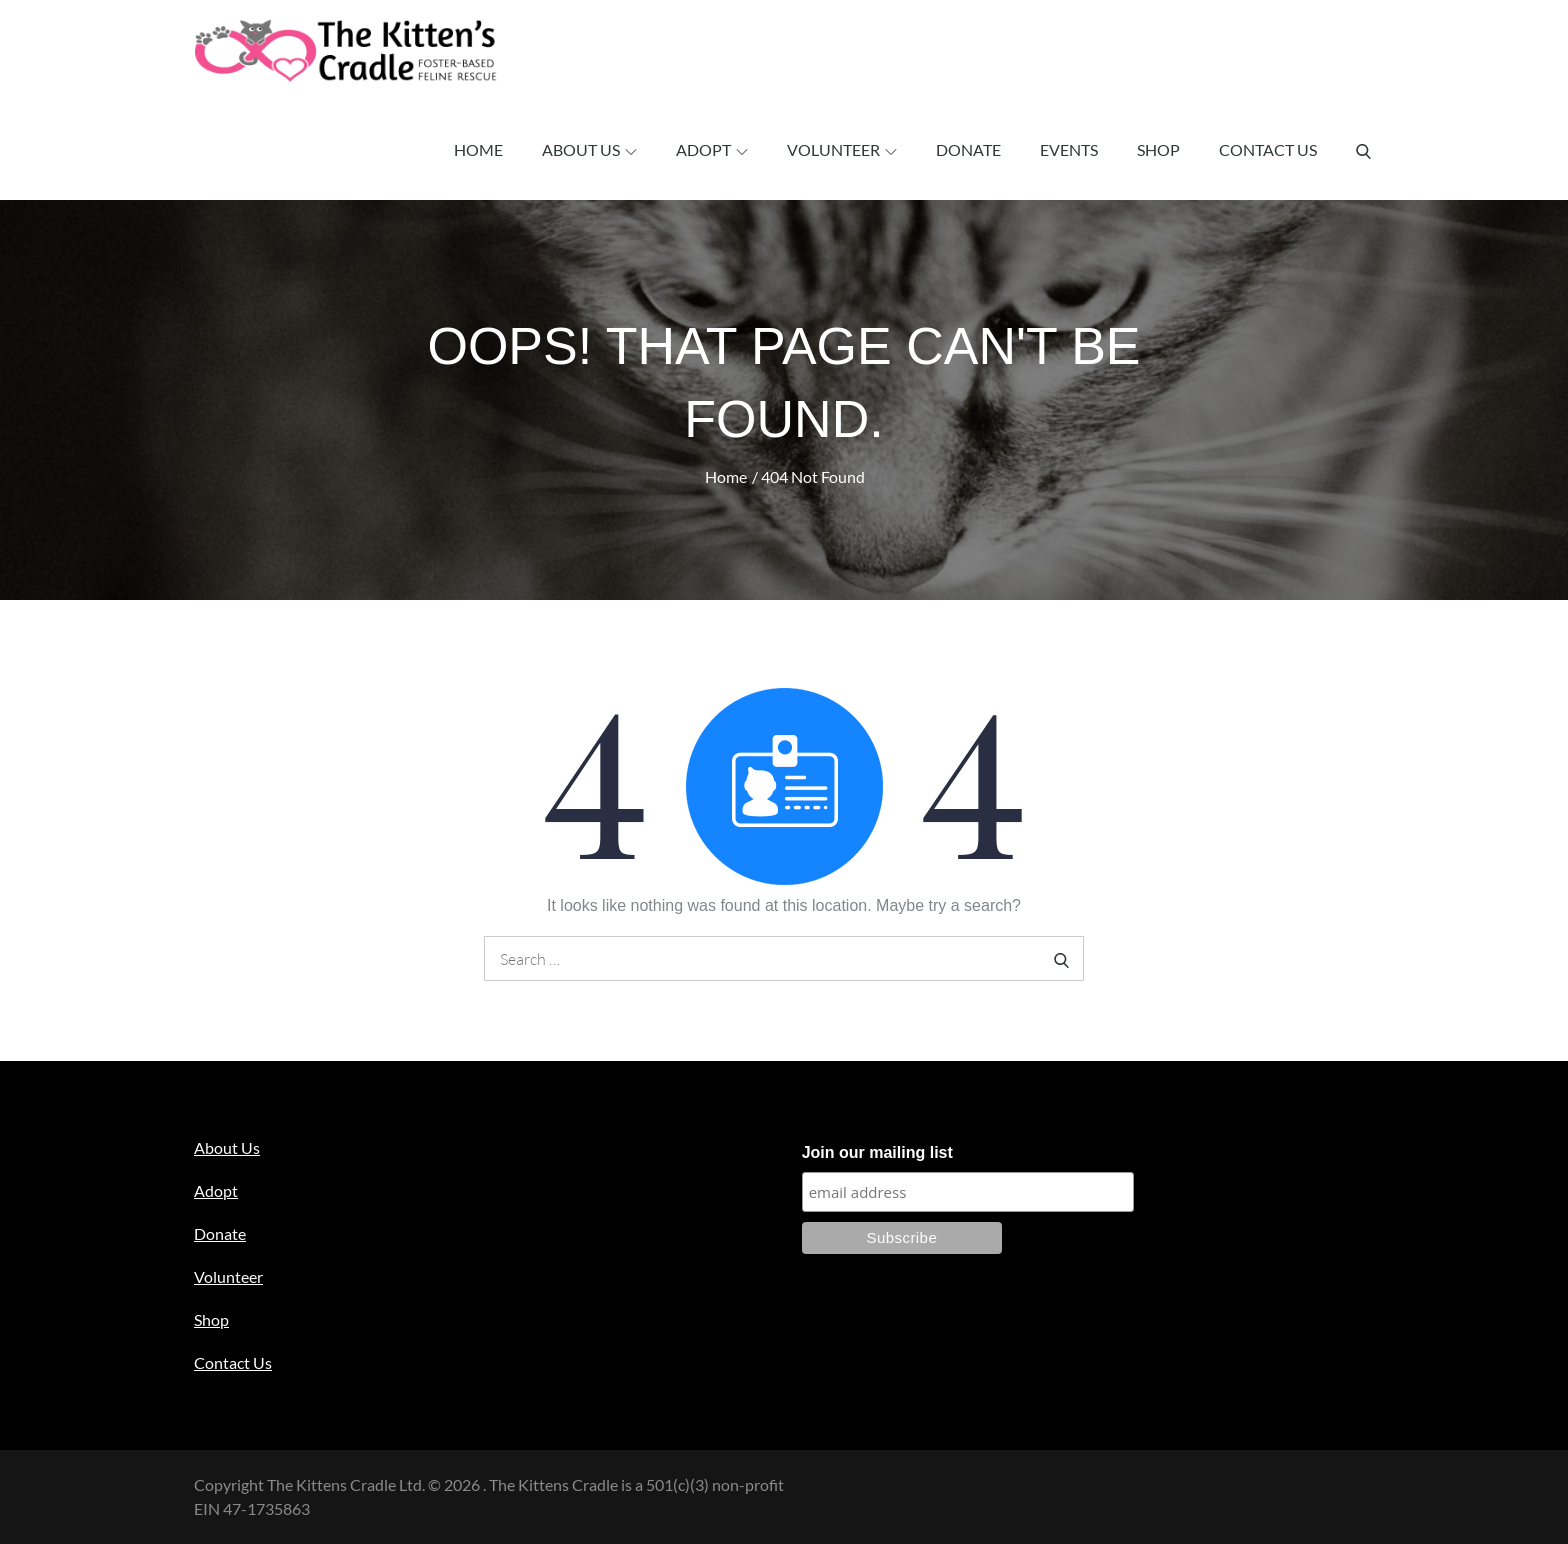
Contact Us (1268, 149)
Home (478, 149)
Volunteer (842, 149)
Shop (1158, 149)
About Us (589, 149)
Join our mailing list (877, 1152)
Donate (968, 149)
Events (1069, 149)
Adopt (712, 149)
